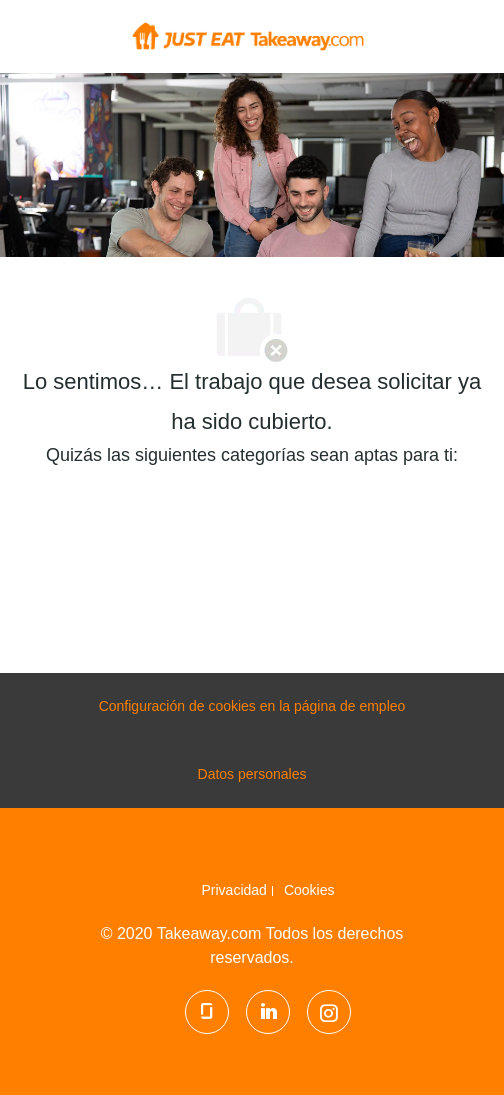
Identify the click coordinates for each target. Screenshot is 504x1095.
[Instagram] (329, 1012)
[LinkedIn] (268, 1012)
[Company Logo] (247, 35)
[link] (237, 890)
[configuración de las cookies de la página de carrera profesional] (252, 707)
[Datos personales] (252, 775)
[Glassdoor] (207, 1012)
